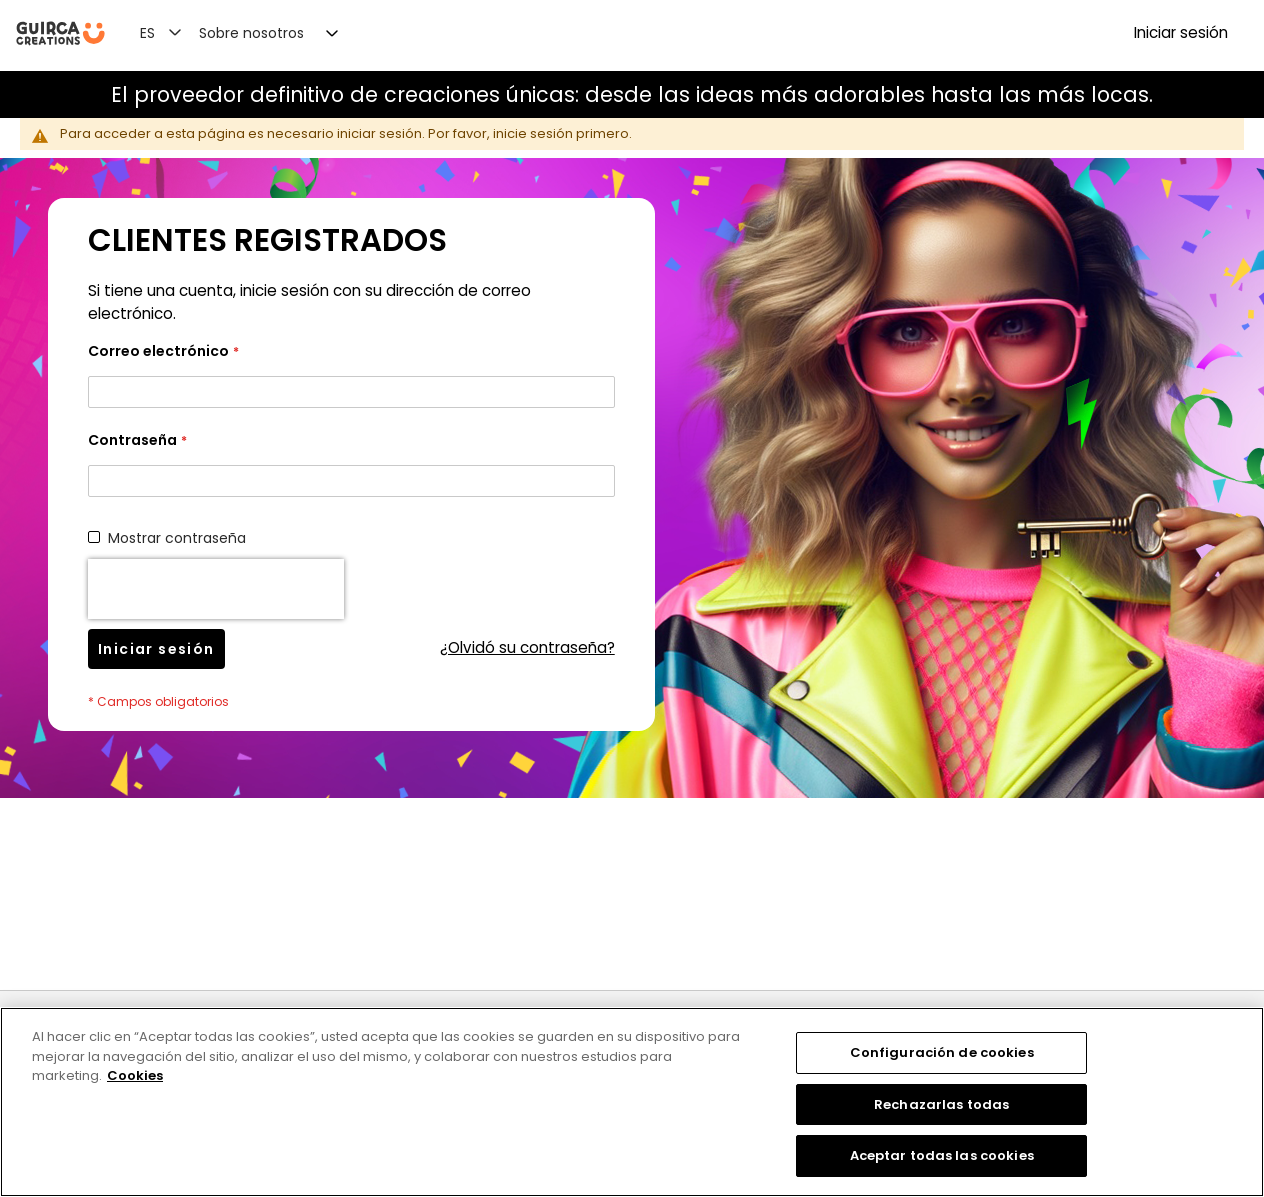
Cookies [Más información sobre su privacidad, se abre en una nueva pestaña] (135, 1075)
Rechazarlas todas (941, 1104)
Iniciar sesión (1181, 32)
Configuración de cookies (942, 1052)
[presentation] (216, 589)
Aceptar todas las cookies (942, 1155)
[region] (632, 1102)
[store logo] (60, 33)
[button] (172, 32)
